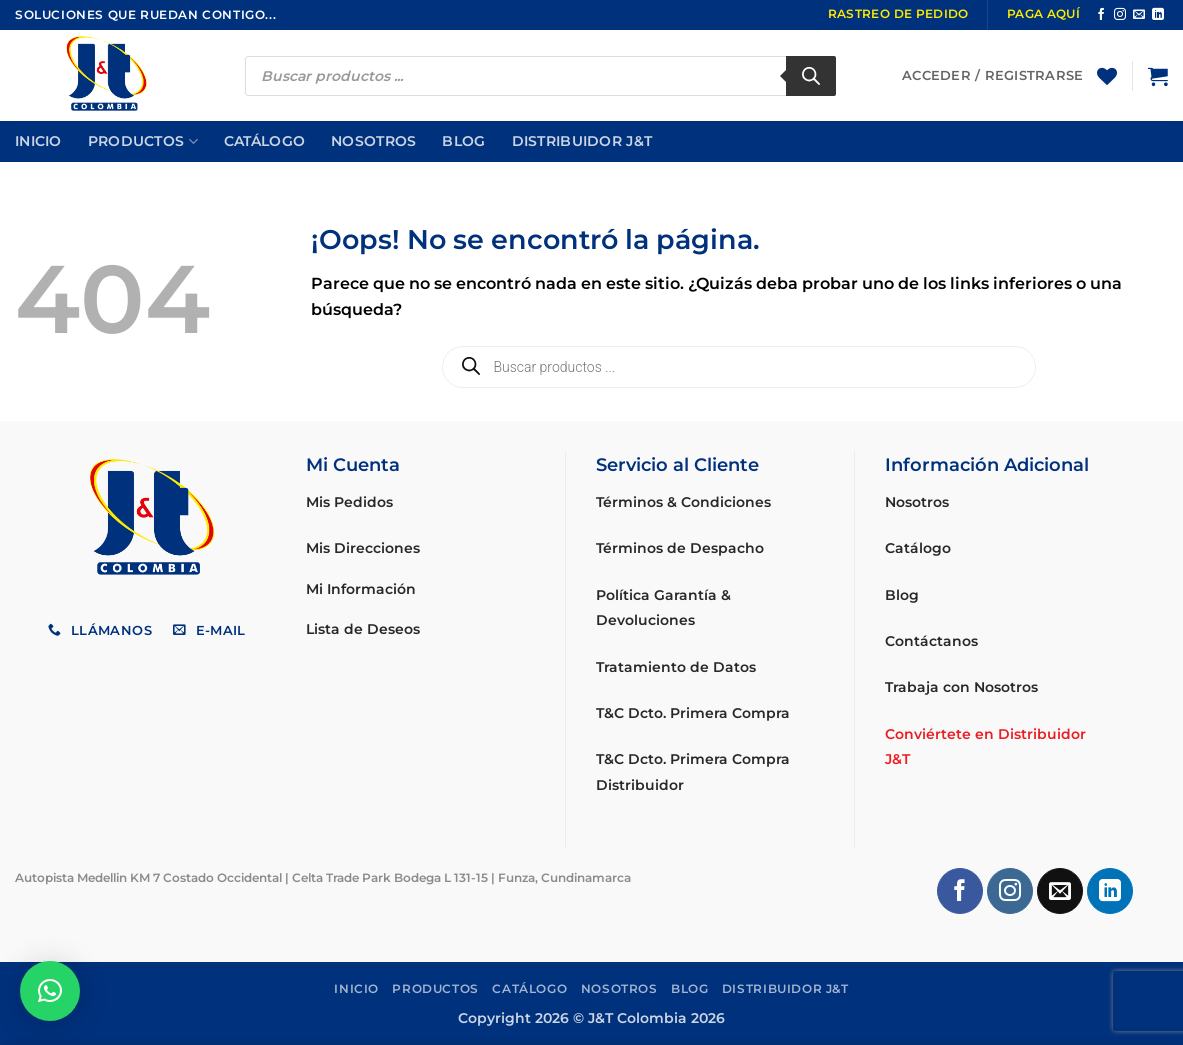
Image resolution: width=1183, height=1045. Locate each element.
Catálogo (264, 141)
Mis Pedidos (349, 502)
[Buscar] (811, 76)
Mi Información (361, 589)
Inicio (38, 141)
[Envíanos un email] (1139, 15)
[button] (1158, 76)
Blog (463, 141)
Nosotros (373, 141)
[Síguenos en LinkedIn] (1158, 15)
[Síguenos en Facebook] (1101, 15)
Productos (143, 141)
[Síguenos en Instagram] (1120, 15)
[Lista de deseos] (1107, 76)
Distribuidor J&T (582, 141)
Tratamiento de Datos (676, 667)
